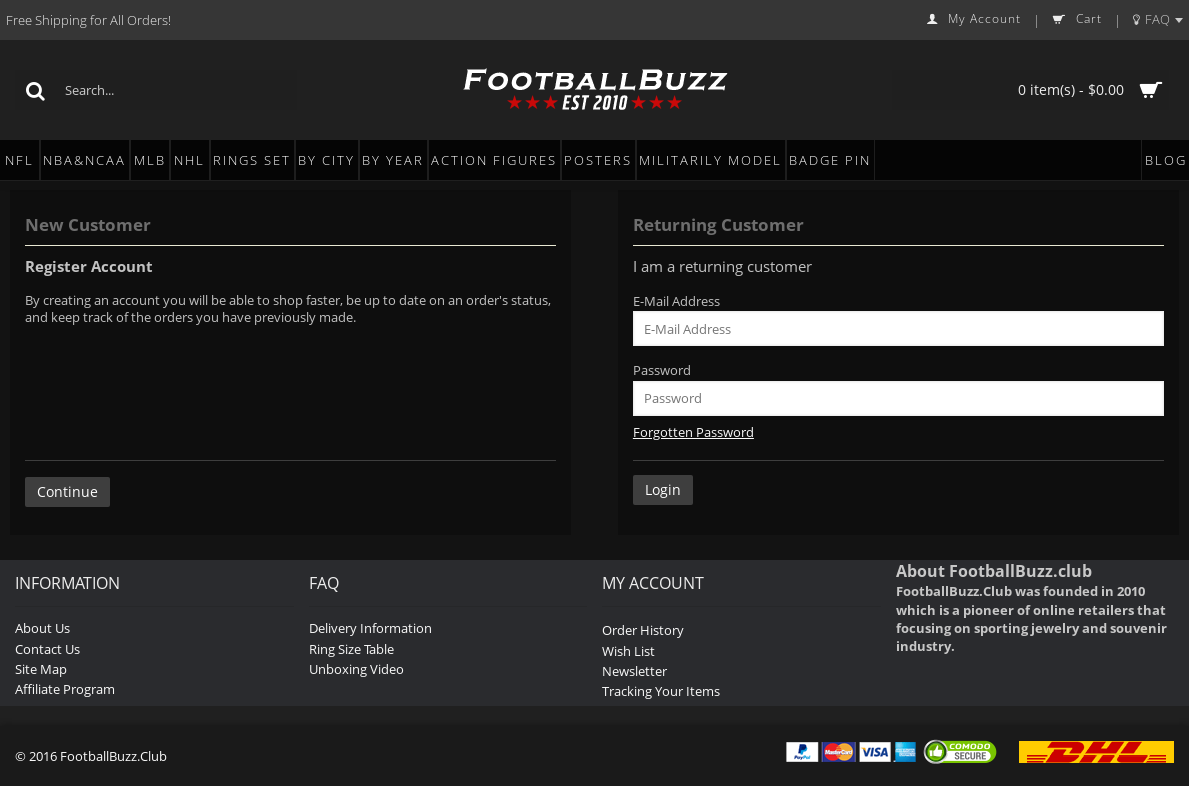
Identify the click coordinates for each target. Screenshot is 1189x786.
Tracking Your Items (661, 691)
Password (662, 370)
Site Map (41, 669)
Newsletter (634, 671)
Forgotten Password (693, 432)
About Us (42, 628)
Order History (643, 630)
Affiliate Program (65, 689)
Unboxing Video (356, 669)
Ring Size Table (351, 649)
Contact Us (47, 649)
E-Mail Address (676, 301)
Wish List (628, 651)
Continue (67, 491)
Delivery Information (370, 628)
